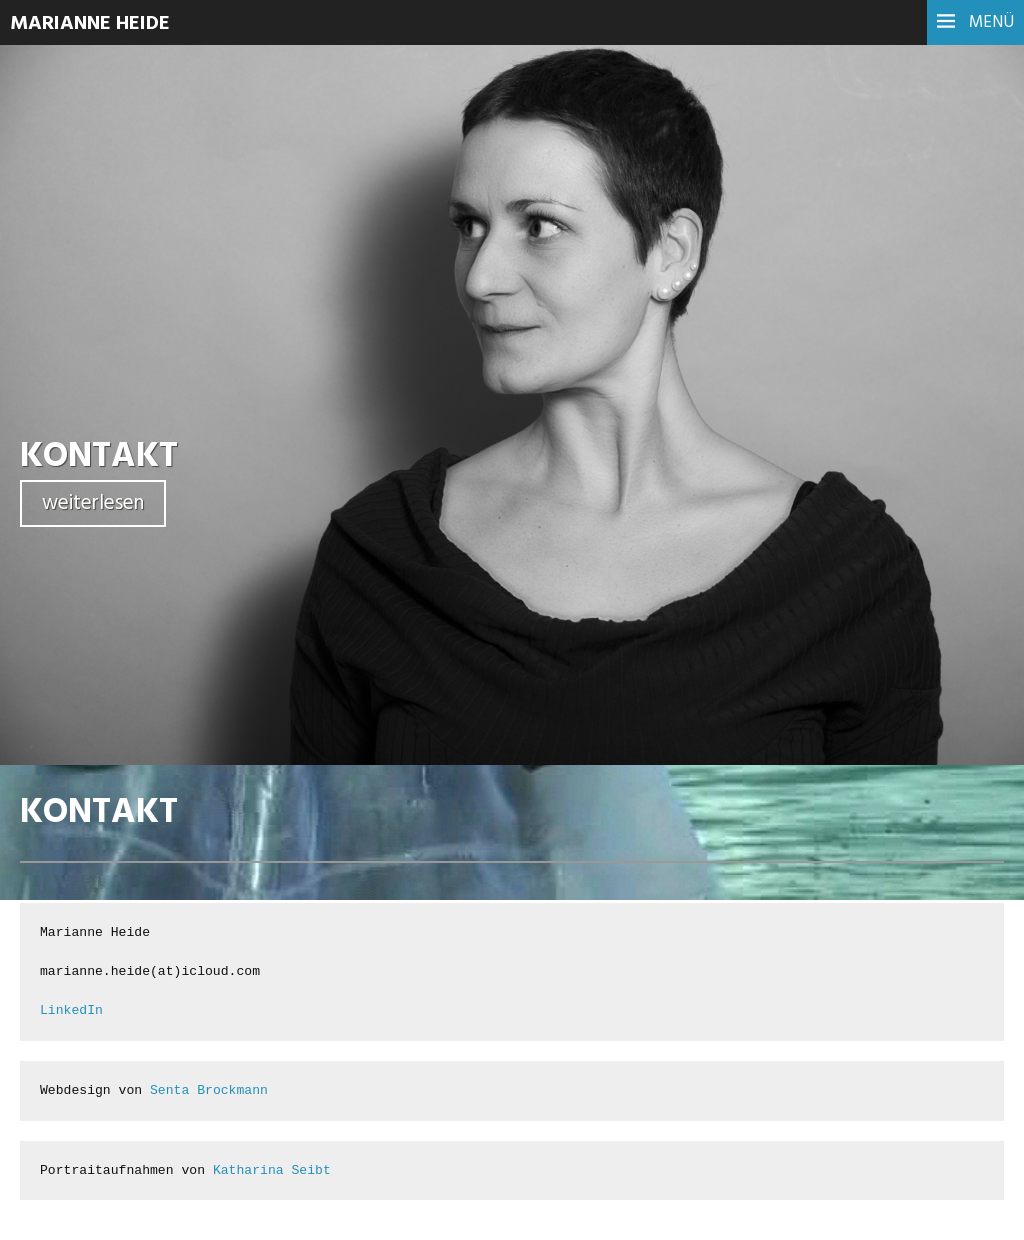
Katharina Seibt (272, 1170)
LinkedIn (71, 1010)
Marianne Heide (90, 24)
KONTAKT (99, 456)
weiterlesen (93, 503)
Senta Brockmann (209, 1090)
